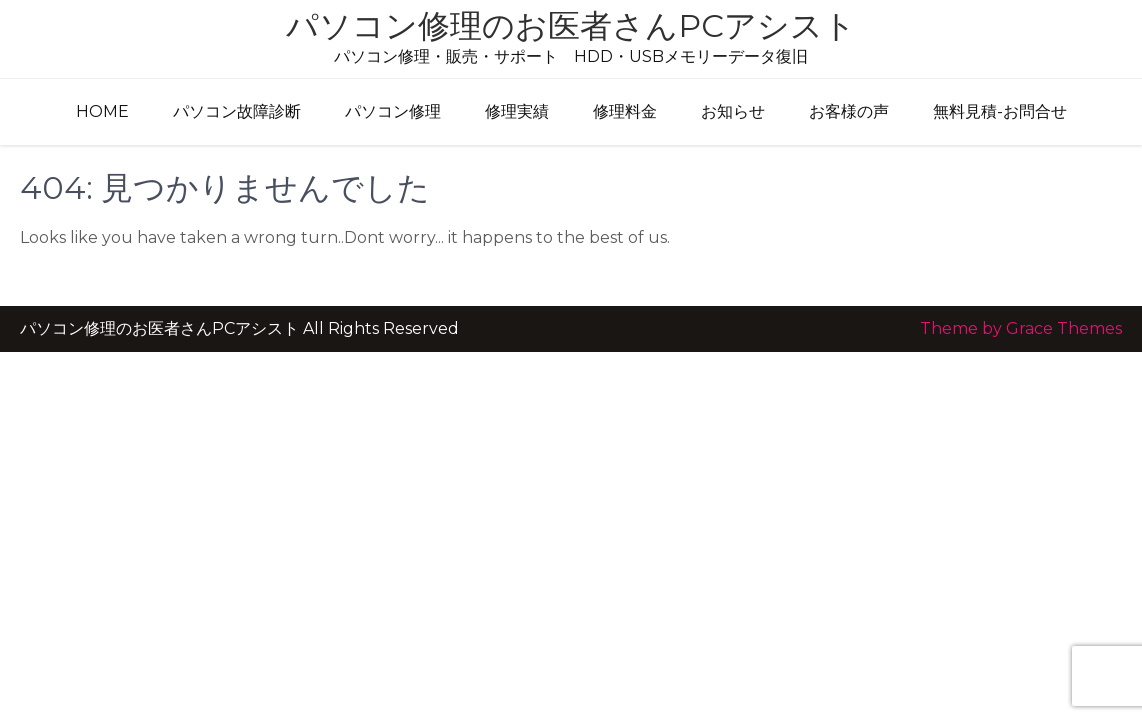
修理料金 (625, 111)
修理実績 (517, 111)
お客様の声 (849, 111)
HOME (102, 111)
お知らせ (733, 111)
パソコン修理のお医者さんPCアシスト (571, 25)
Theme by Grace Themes (1021, 328)
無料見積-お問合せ (1000, 111)
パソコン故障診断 (237, 111)
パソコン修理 (393, 111)
